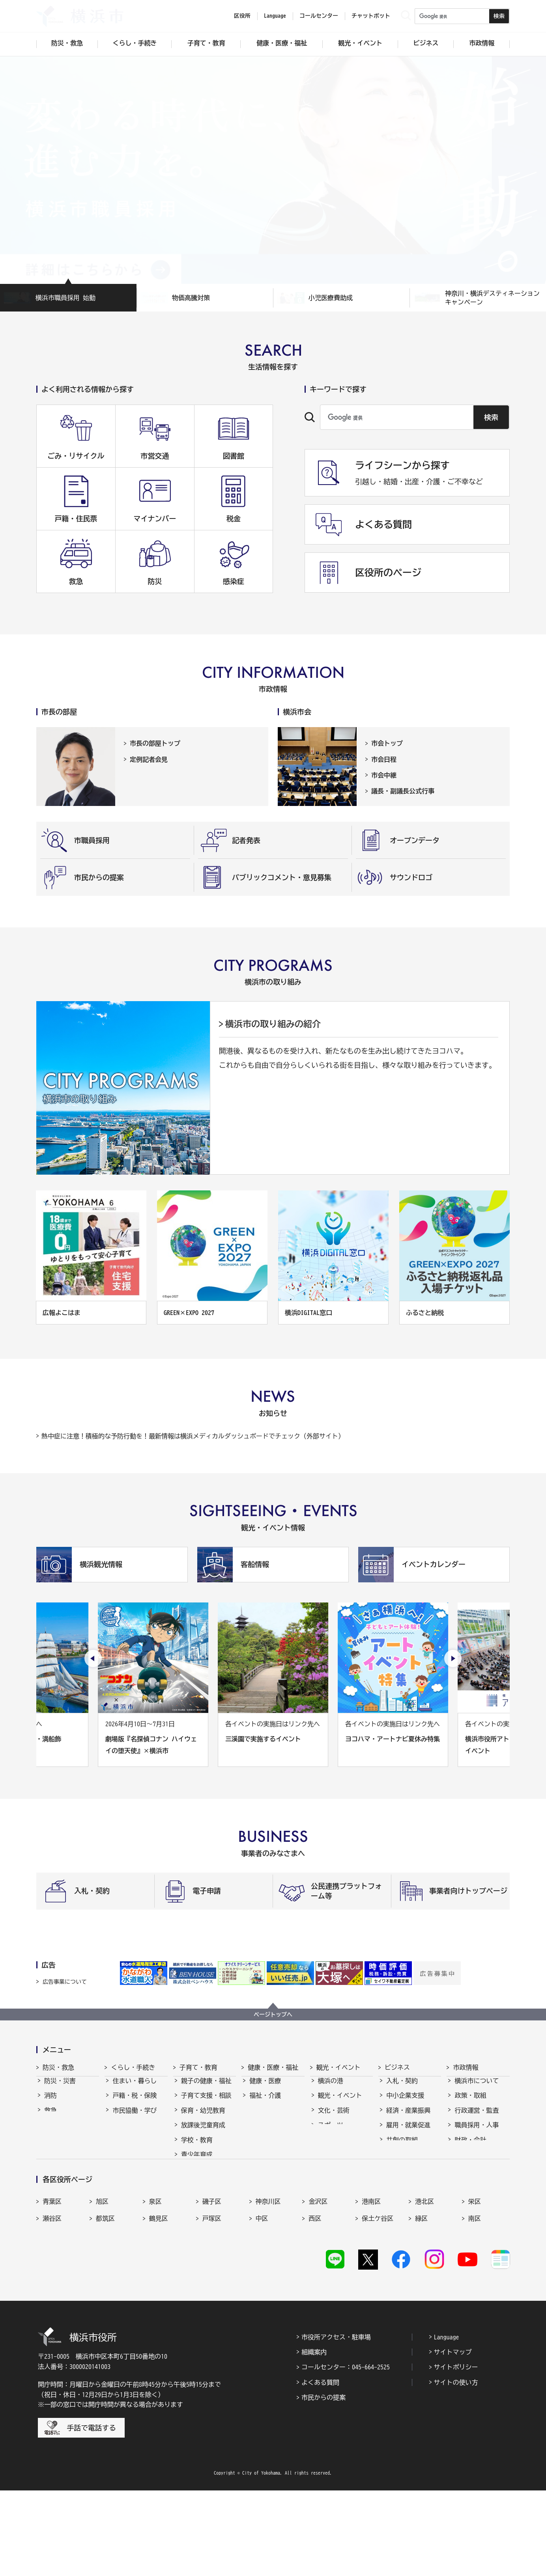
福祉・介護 (265, 2102)
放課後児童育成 (203, 2132)
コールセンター (318, 16)
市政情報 (465, 2067)
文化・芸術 (334, 2117)
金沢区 (318, 2283)
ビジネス (397, 2067)
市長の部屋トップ (155, 743)
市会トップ (387, 743)
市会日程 (383, 759)
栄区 (474, 2283)
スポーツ (330, 2132)
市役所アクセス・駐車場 (336, 2422)
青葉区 (52, 2283)
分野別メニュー (408, 2176)
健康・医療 (265, 2088)
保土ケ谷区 (377, 2300)
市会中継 (383, 775)
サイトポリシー (456, 2452)
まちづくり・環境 (137, 2132)
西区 (315, 2300)
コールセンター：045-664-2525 (345, 2452)
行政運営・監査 (476, 2117)
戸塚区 (211, 2300)
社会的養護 (197, 2200)
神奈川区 (268, 2283)
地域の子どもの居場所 (206, 2180)
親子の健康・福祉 (206, 2088)
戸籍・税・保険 (134, 2102)
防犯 (50, 2132)
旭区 (102, 2283)
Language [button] (275, 16)
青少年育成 (197, 2161)
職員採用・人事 (476, 2132)
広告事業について (65, 1982)
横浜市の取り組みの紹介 (273, 1024)
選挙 (460, 2176)
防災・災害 (60, 2088)
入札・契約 (402, 2088)
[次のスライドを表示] (453, 1658)
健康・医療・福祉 (273, 2067)
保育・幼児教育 (203, 2117)
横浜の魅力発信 (340, 2147)
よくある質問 (320, 2468)
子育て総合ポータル (206, 2218)
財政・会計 (470, 2147)
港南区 (371, 2283)
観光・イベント (338, 2067)
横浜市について (476, 2088)
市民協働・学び (134, 2117)
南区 (474, 2300)
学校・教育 (197, 2147)
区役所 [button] (242, 16)
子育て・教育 (198, 2067)
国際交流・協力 (408, 2161)
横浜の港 (330, 2088)
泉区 (155, 2283)
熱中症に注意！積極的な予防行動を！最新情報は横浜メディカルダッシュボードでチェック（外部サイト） (192, 1436)
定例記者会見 (149, 759)
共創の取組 (402, 2147)
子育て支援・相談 (206, 2102)
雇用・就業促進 (408, 2132)
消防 (50, 2102)
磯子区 (211, 2283)
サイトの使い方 (456, 2468)
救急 (50, 2117)
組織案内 (314, 2437)
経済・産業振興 (408, 2117)
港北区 (424, 2283)
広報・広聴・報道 (479, 2161)
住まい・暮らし (134, 2088)
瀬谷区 (52, 2300)
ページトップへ (273, 2014)
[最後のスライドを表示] (93, 1658)
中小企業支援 (405, 2102)
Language (446, 2422)
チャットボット (371, 16)
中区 (262, 2300)
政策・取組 (470, 2102)
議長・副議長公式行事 (402, 791)
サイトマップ (453, 2437)
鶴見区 (158, 2300)
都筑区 (105, 2300)
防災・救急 (58, 2067)
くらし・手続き (133, 2067)
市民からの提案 (323, 2483)
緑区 (421, 2300)
